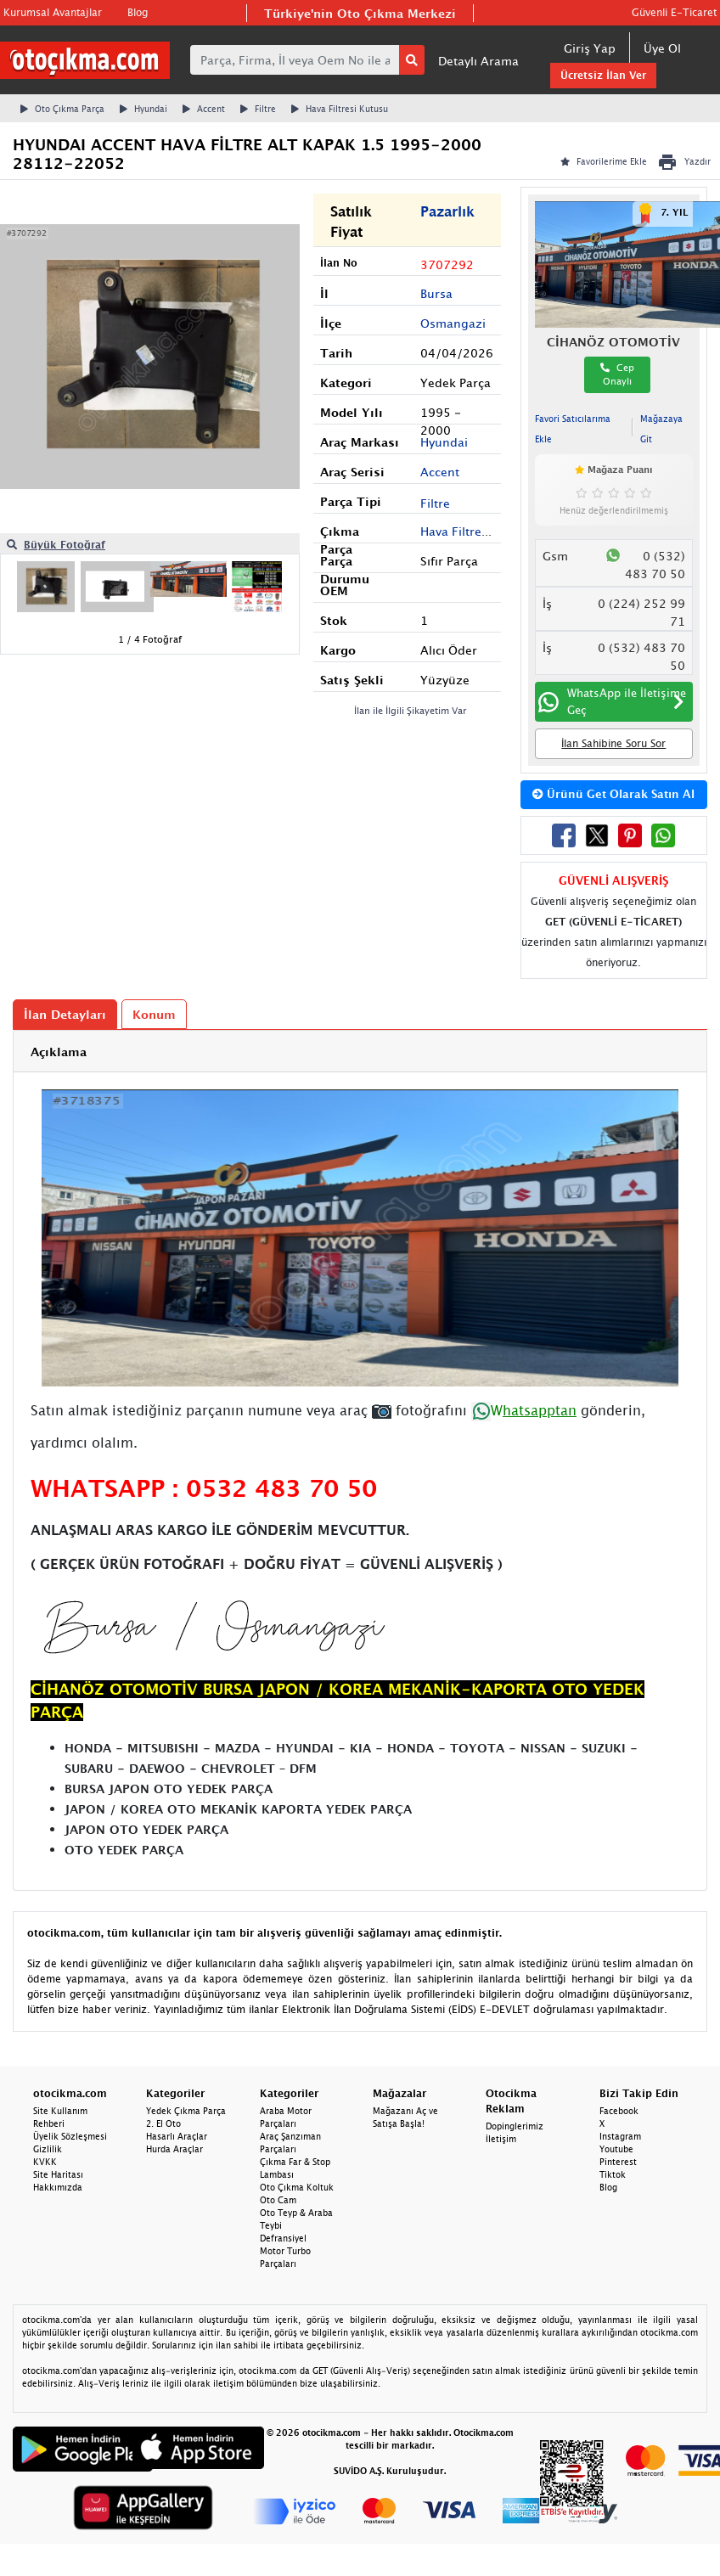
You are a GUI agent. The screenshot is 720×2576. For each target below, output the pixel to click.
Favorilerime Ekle (603, 161)
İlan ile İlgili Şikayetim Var (410, 710)
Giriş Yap (590, 48)
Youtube (616, 2149)
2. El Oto (163, 2123)
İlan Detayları (65, 1014)
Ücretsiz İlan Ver (603, 75)
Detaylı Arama (478, 60)
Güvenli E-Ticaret (674, 12)
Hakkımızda (57, 2187)
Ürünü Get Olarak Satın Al (613, 794)
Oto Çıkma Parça (62, 109)
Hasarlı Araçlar (176, 2136)
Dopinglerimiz (514, 2126)
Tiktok (612, 2174)
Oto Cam (278, 2200)
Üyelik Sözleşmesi (70, 2136)
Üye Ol (662, 48)
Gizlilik (47, 2149)
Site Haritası (58, 2174)
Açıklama (59, 1051)
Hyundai (143, 109)
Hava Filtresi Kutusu (339, 109)
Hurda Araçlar (174, 2149)
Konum (154, 1014)
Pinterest (618, 2162)
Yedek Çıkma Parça (186, 2111)
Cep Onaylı (617, 374)
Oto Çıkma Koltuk (297, 2187)
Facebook (618, 2111)
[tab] (360, 1051)
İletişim (501, 2139)
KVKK (45, 2162)
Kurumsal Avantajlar (52, 12)
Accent (204, 109)
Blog (137, 12)
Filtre (258, 109)
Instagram (620, 2136)
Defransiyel (283, 2238)
